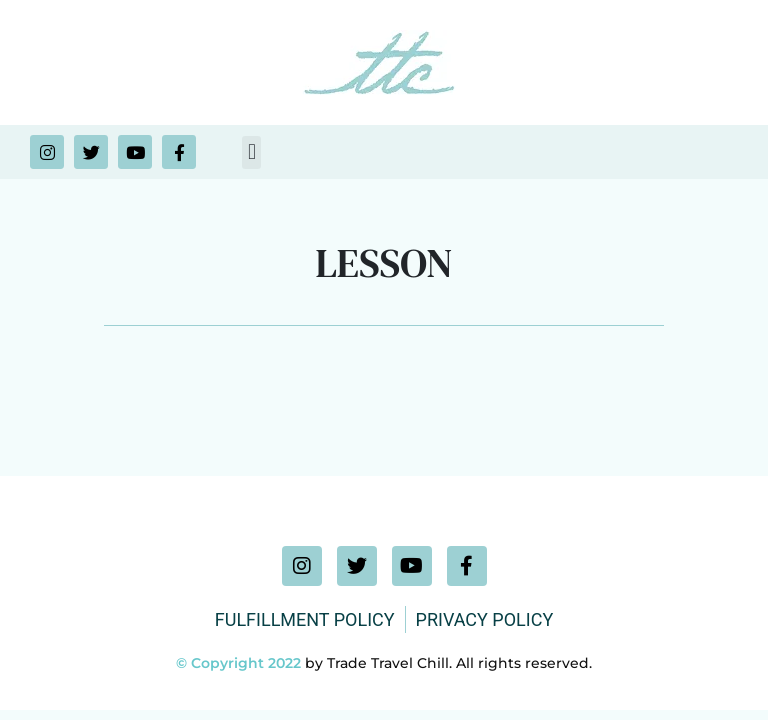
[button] (251, 152)
